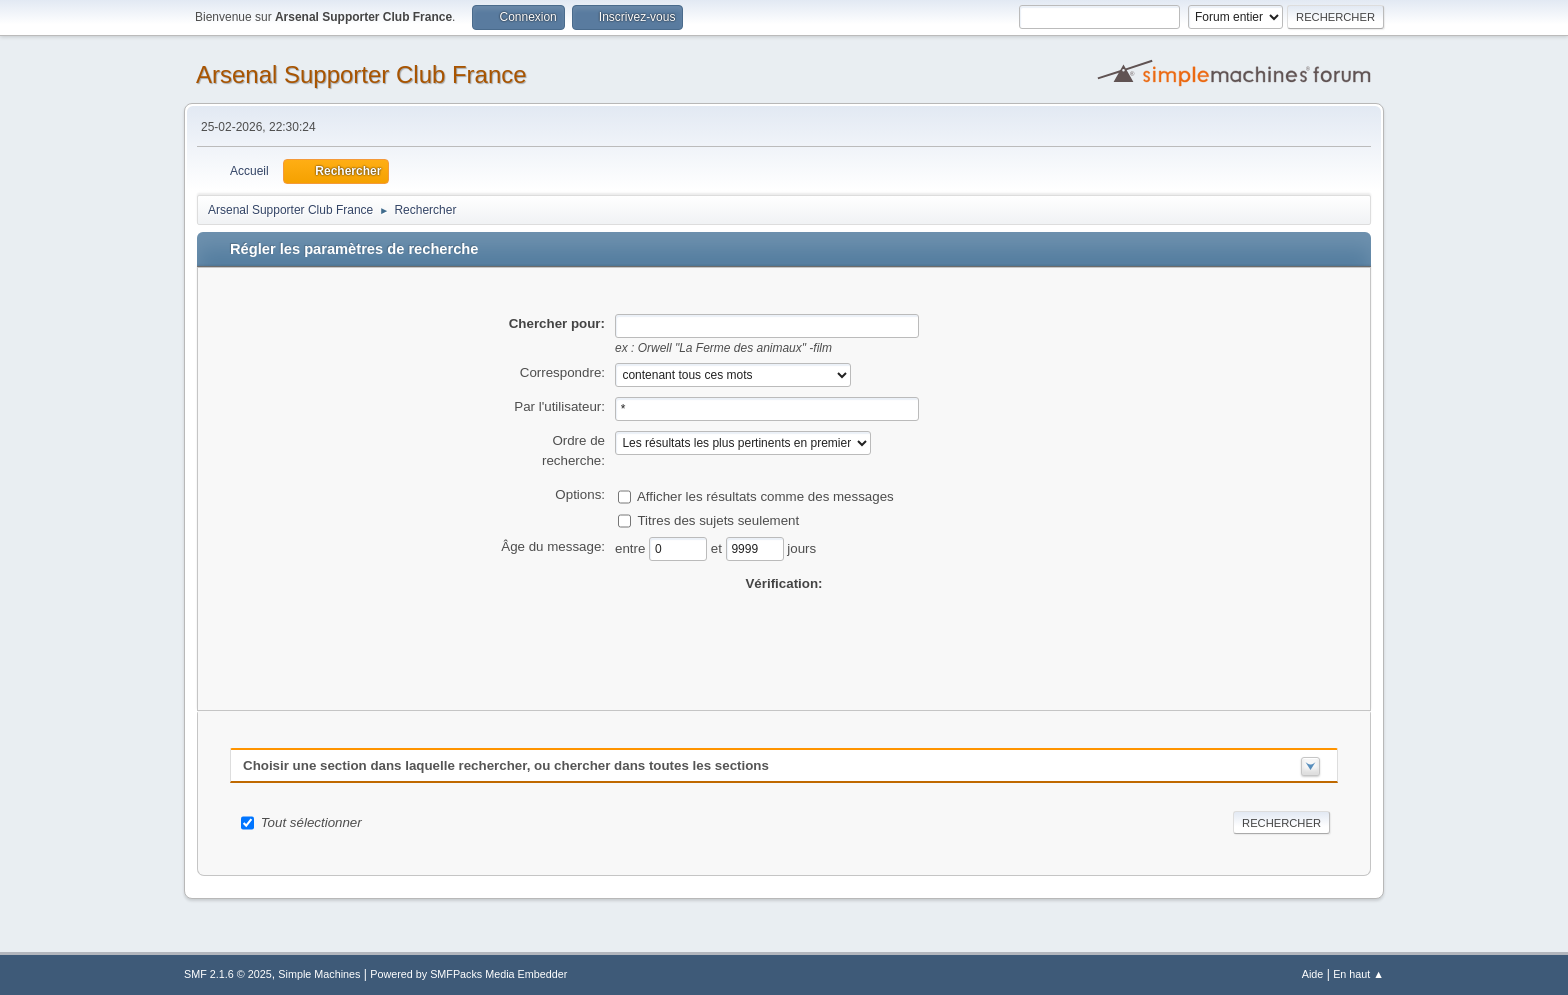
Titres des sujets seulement (718, 519)
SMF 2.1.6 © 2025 (228, 974)
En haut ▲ (1358, 974)
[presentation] (784, 633)
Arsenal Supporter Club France (361, 74)
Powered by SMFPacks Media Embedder (468, 974)
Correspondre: (562, 372)
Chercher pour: (557, 323)
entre (632, 547)
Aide (1313, 974)
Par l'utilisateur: (559, 406)
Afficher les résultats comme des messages (765, 495)
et (718, 547)
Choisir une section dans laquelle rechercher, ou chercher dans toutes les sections (506, 765)
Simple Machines (319, 974)
